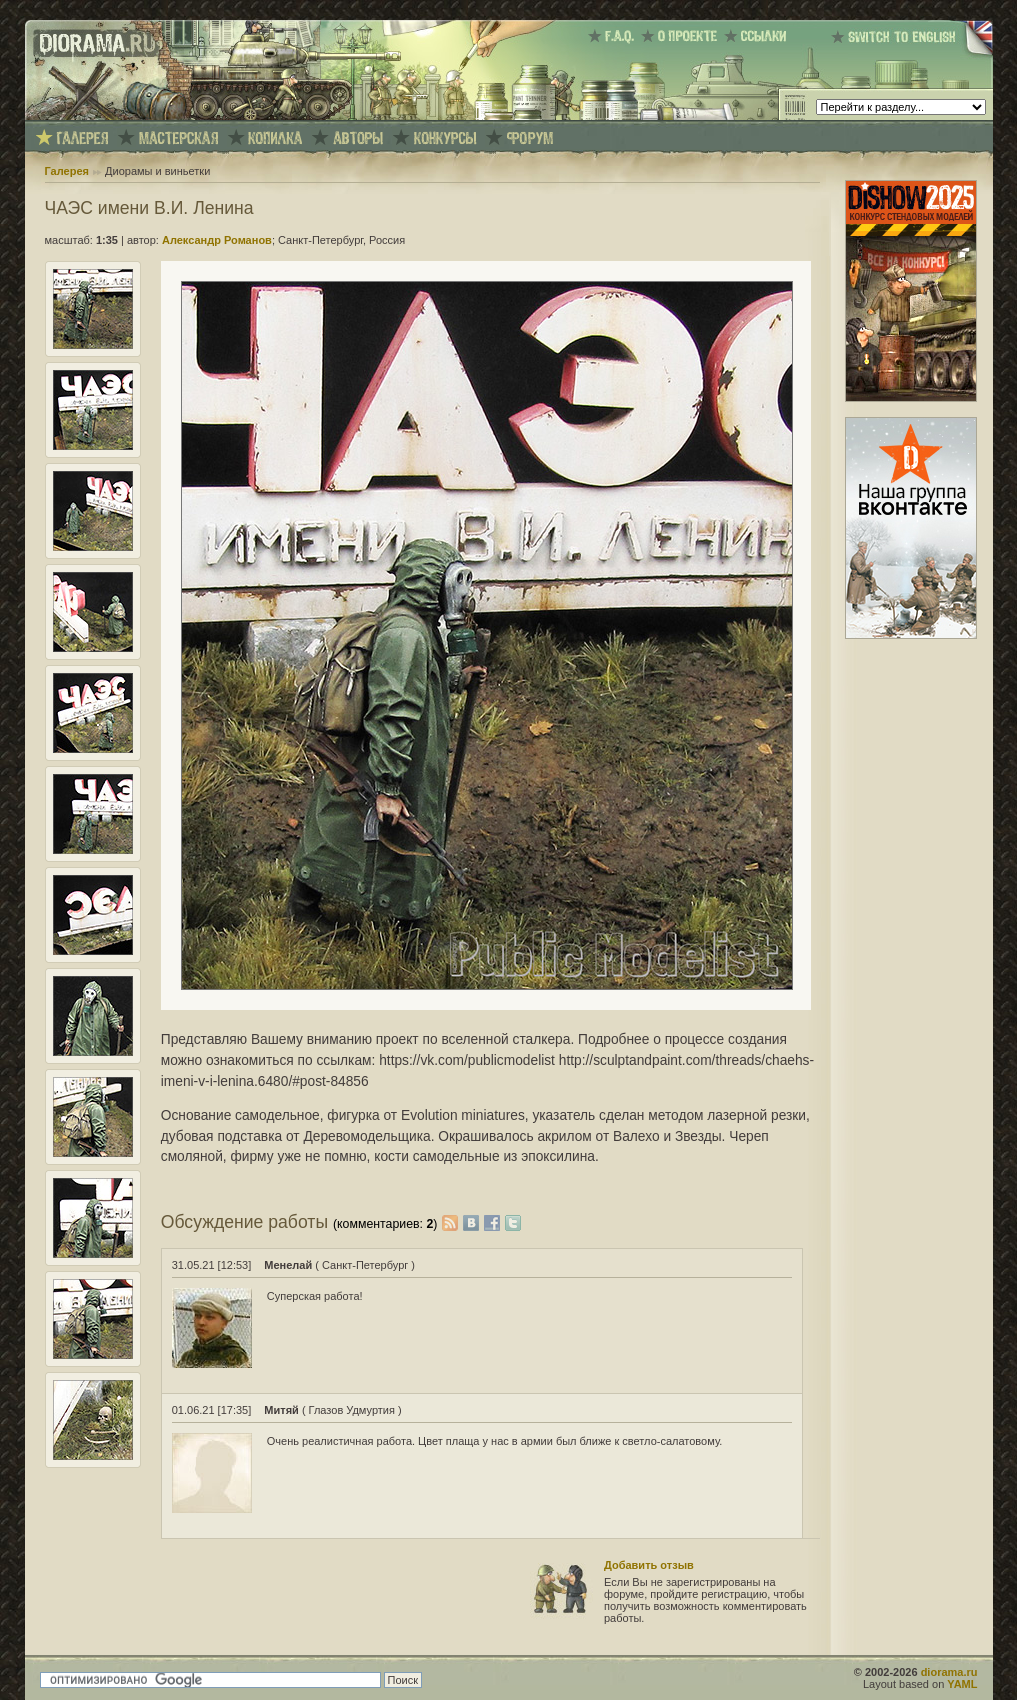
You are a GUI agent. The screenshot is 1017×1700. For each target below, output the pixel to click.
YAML (962, 1684)
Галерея (67, 171)
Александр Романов (217, 240)
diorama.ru (949, 1672)
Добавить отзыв (649, 1565)
